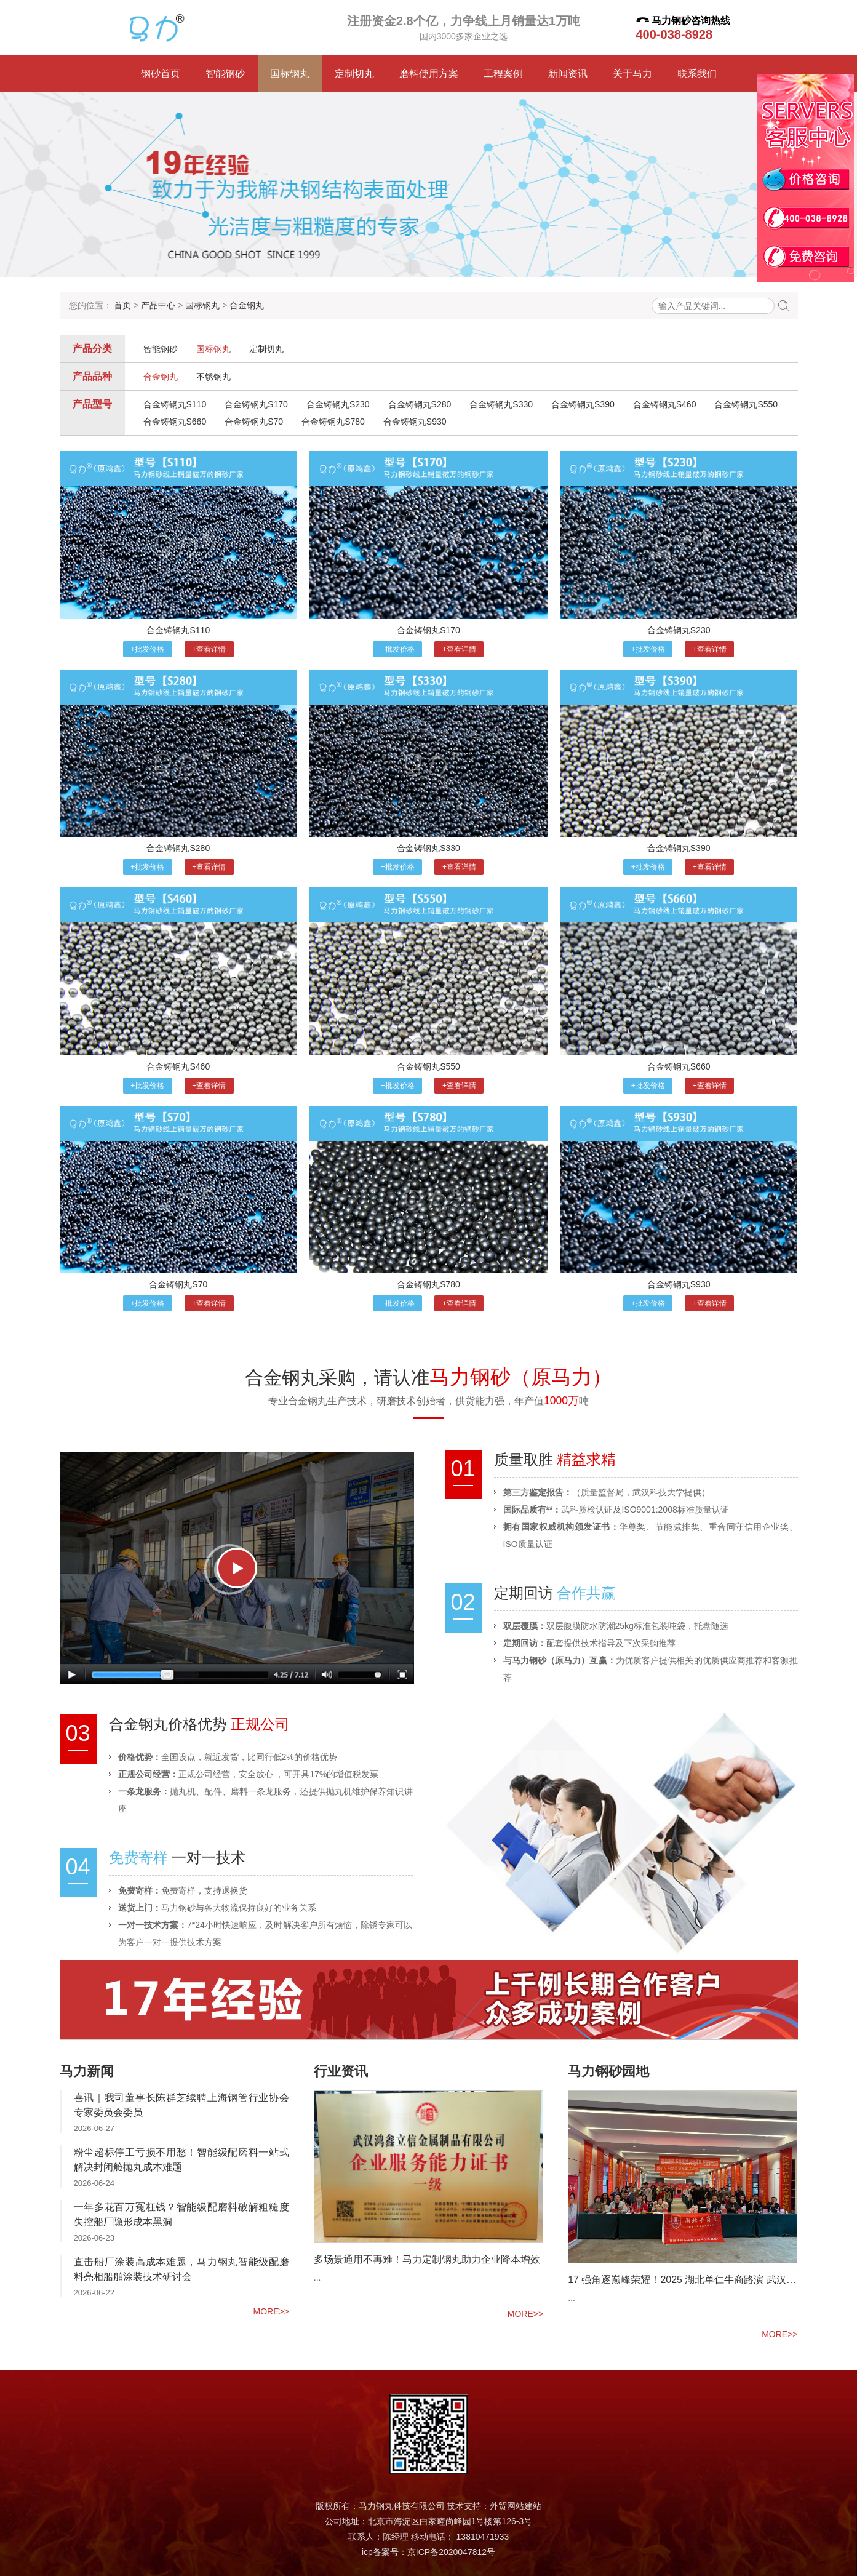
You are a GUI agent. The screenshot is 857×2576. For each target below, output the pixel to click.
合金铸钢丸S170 (256, 404)
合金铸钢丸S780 (333, 421)
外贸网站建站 (515, 2506)
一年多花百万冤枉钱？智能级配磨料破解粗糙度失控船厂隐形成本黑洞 (181, 2214)
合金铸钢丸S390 (583, 404)
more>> (271, 2311)
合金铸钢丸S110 (175, 404)
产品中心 (158, 305)
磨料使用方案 (428, 73)
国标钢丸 (289, 73)
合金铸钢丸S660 (175, 421)
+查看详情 (209, 649)
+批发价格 (147, 649)
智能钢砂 (225, 73)
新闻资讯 (568, 73)
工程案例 (503, 73)
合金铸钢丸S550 (746, 404)
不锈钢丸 (213, 377)
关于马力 (632, 73)
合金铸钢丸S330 (501, 404)
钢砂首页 (160, 73)
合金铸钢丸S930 (415, 421)
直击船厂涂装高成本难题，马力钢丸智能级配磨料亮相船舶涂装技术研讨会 (181, 2269)
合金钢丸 (246, 305)
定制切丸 (354, 73)
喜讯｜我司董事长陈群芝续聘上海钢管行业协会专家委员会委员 (181, 2105)
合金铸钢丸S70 (254, 421)
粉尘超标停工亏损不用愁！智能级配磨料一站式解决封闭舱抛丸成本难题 (181, 2159)
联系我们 (697, 73)
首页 (122, 305)
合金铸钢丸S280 (420, 404)
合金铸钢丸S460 (664, 404)
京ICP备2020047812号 (451, 2552)
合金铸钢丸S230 (338, 404)
